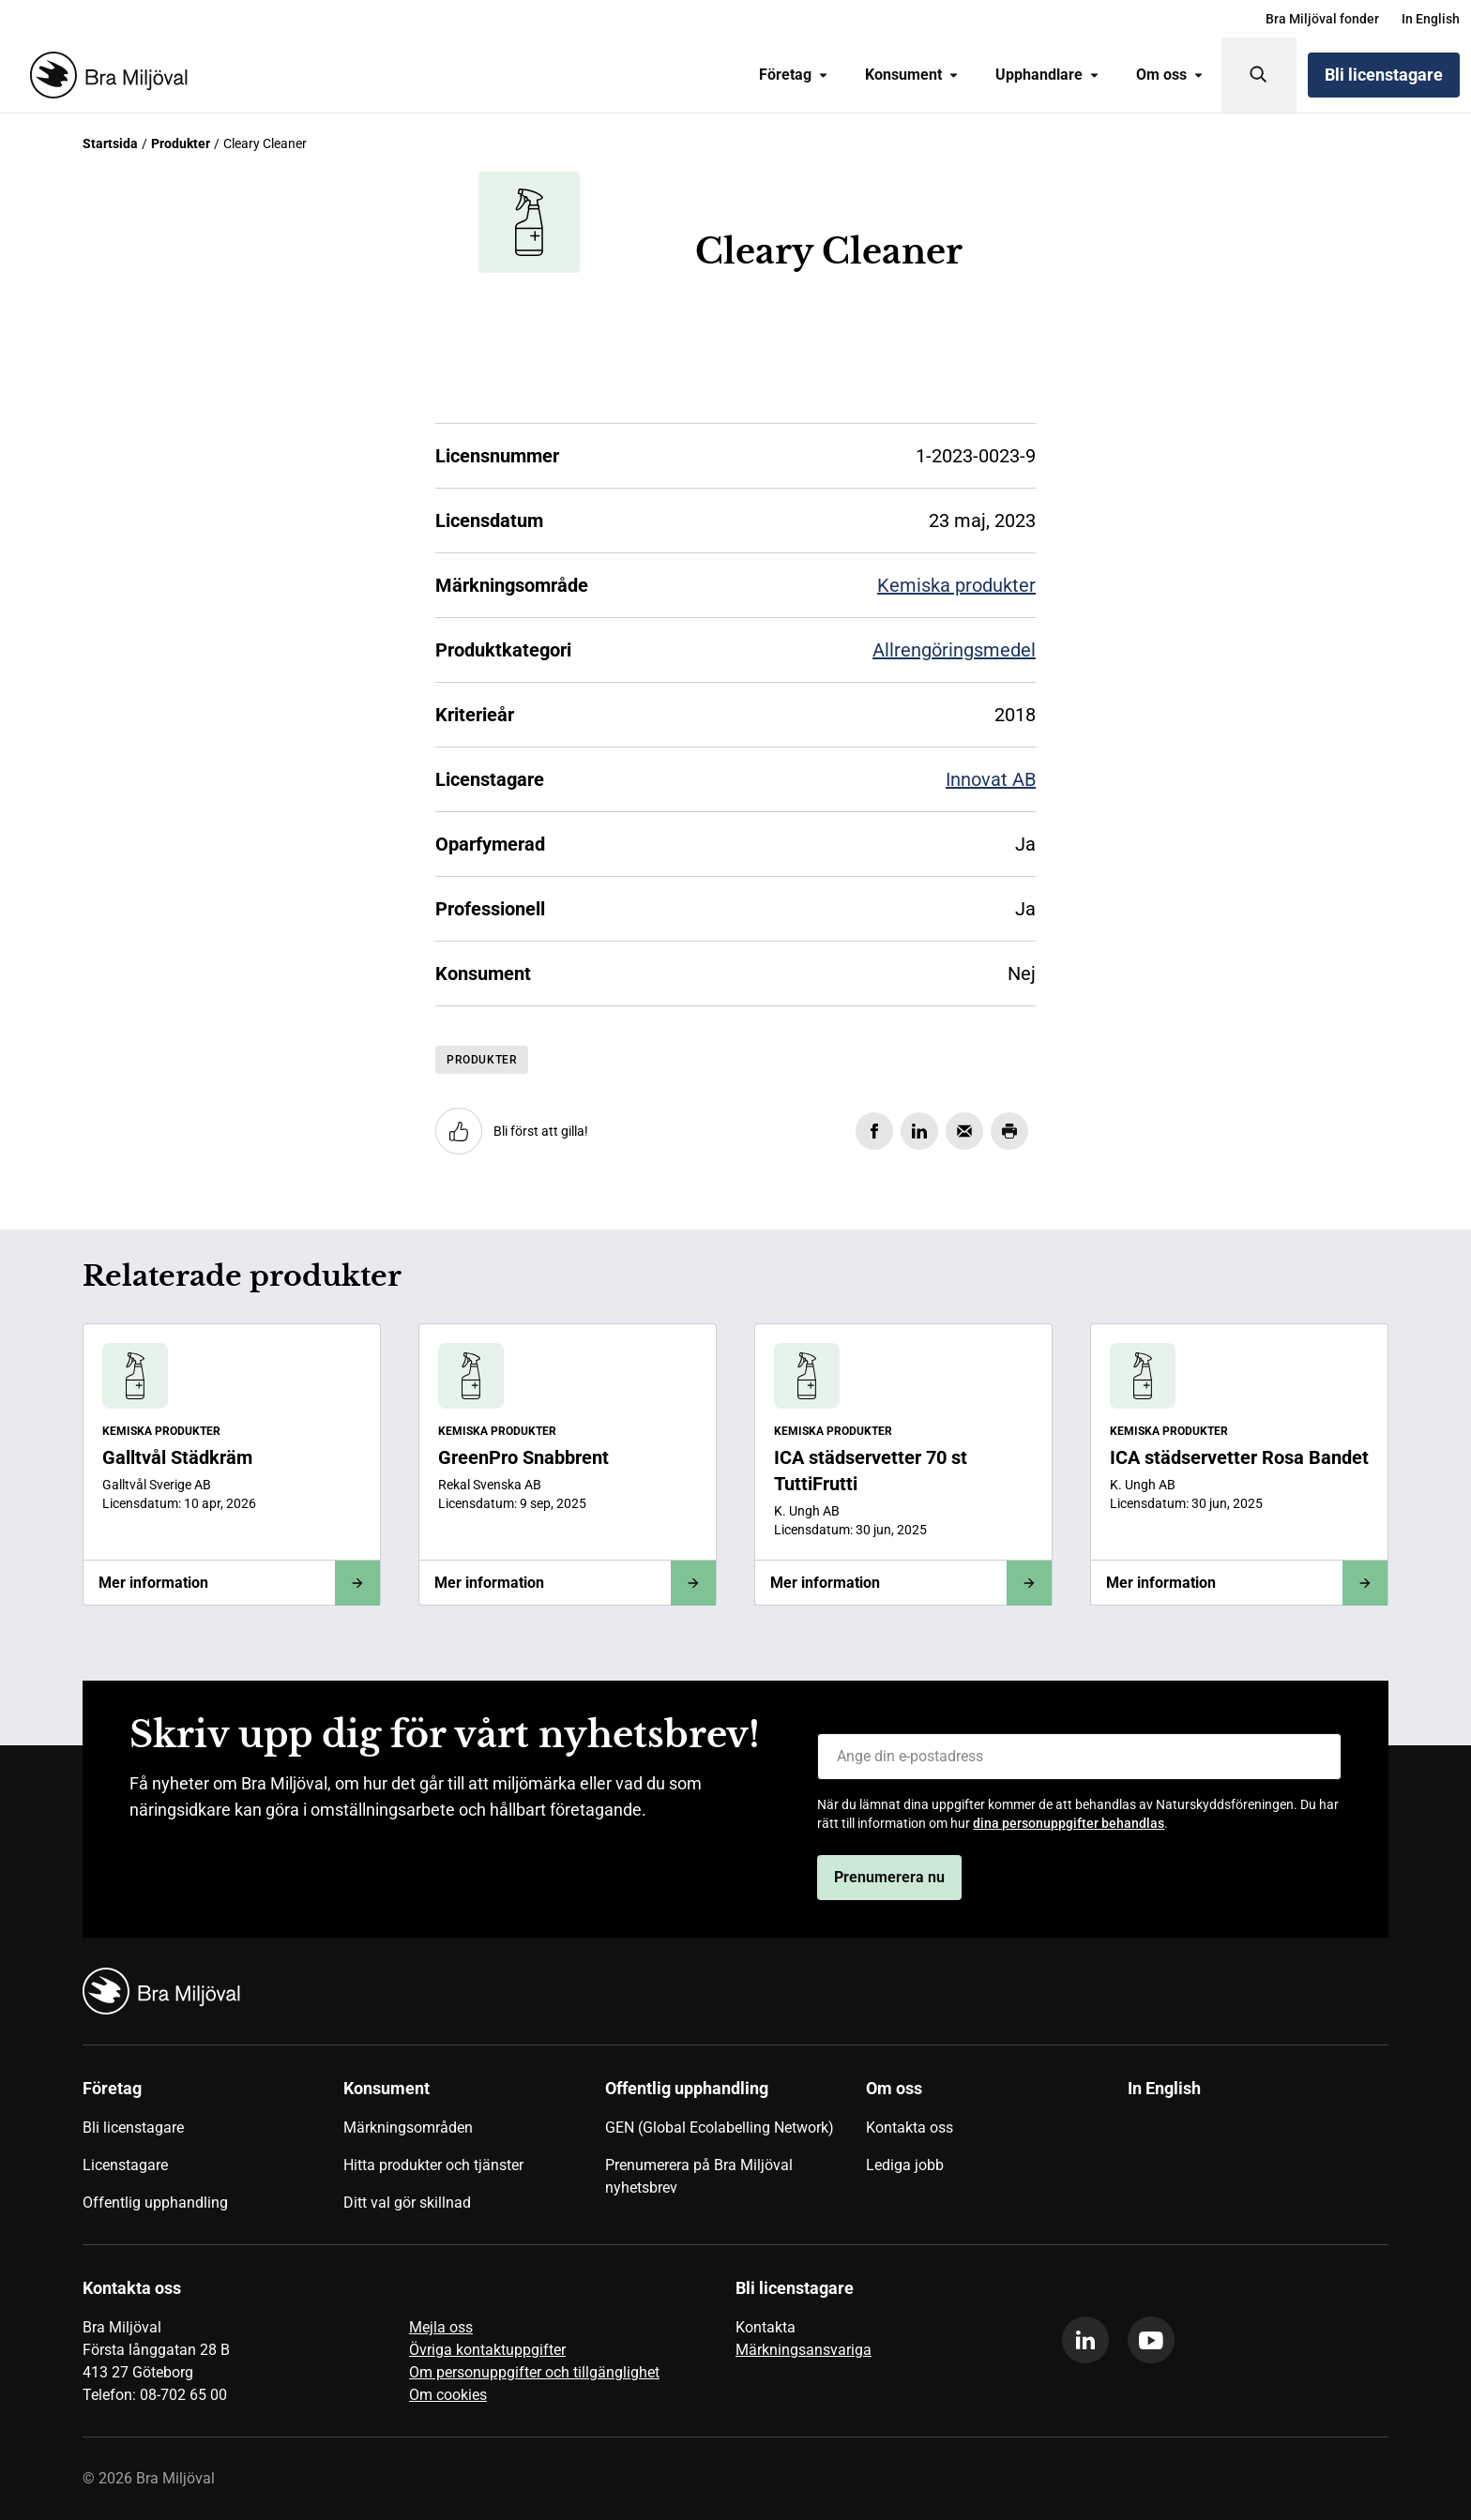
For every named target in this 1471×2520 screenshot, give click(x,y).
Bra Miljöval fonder (1322, 18)
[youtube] (1151, 2339)
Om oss (1169, 74)
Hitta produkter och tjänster (433, 2165)
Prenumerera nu (889, 1877)
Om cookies (448, 2395)
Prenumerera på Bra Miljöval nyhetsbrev (699, 2176)
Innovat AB (991, 779)
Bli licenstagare (1384, 74)
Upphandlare (1047, 74)
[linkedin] (1085, 2339)
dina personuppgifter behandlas (1068, 1823)
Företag (793, 74)
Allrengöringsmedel (954, 650)
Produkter (180, 143)
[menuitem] (1322, 19)
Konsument (911, 74)
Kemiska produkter (956, 585)
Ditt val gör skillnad (407, 2202)
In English (1431, 18)
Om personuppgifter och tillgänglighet (534, 2372)
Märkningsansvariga (804, 2350)
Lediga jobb (905, 2165)
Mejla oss (441, 2327)
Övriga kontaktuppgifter (487, 2350)
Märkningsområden (408, 2127)
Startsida (110, 143)
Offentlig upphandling (155, 2202)
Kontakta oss (909, 2127)
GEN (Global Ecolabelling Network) (719, 2127)
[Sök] (1259, 75)
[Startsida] (105, 75)
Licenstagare (125, 2165)
